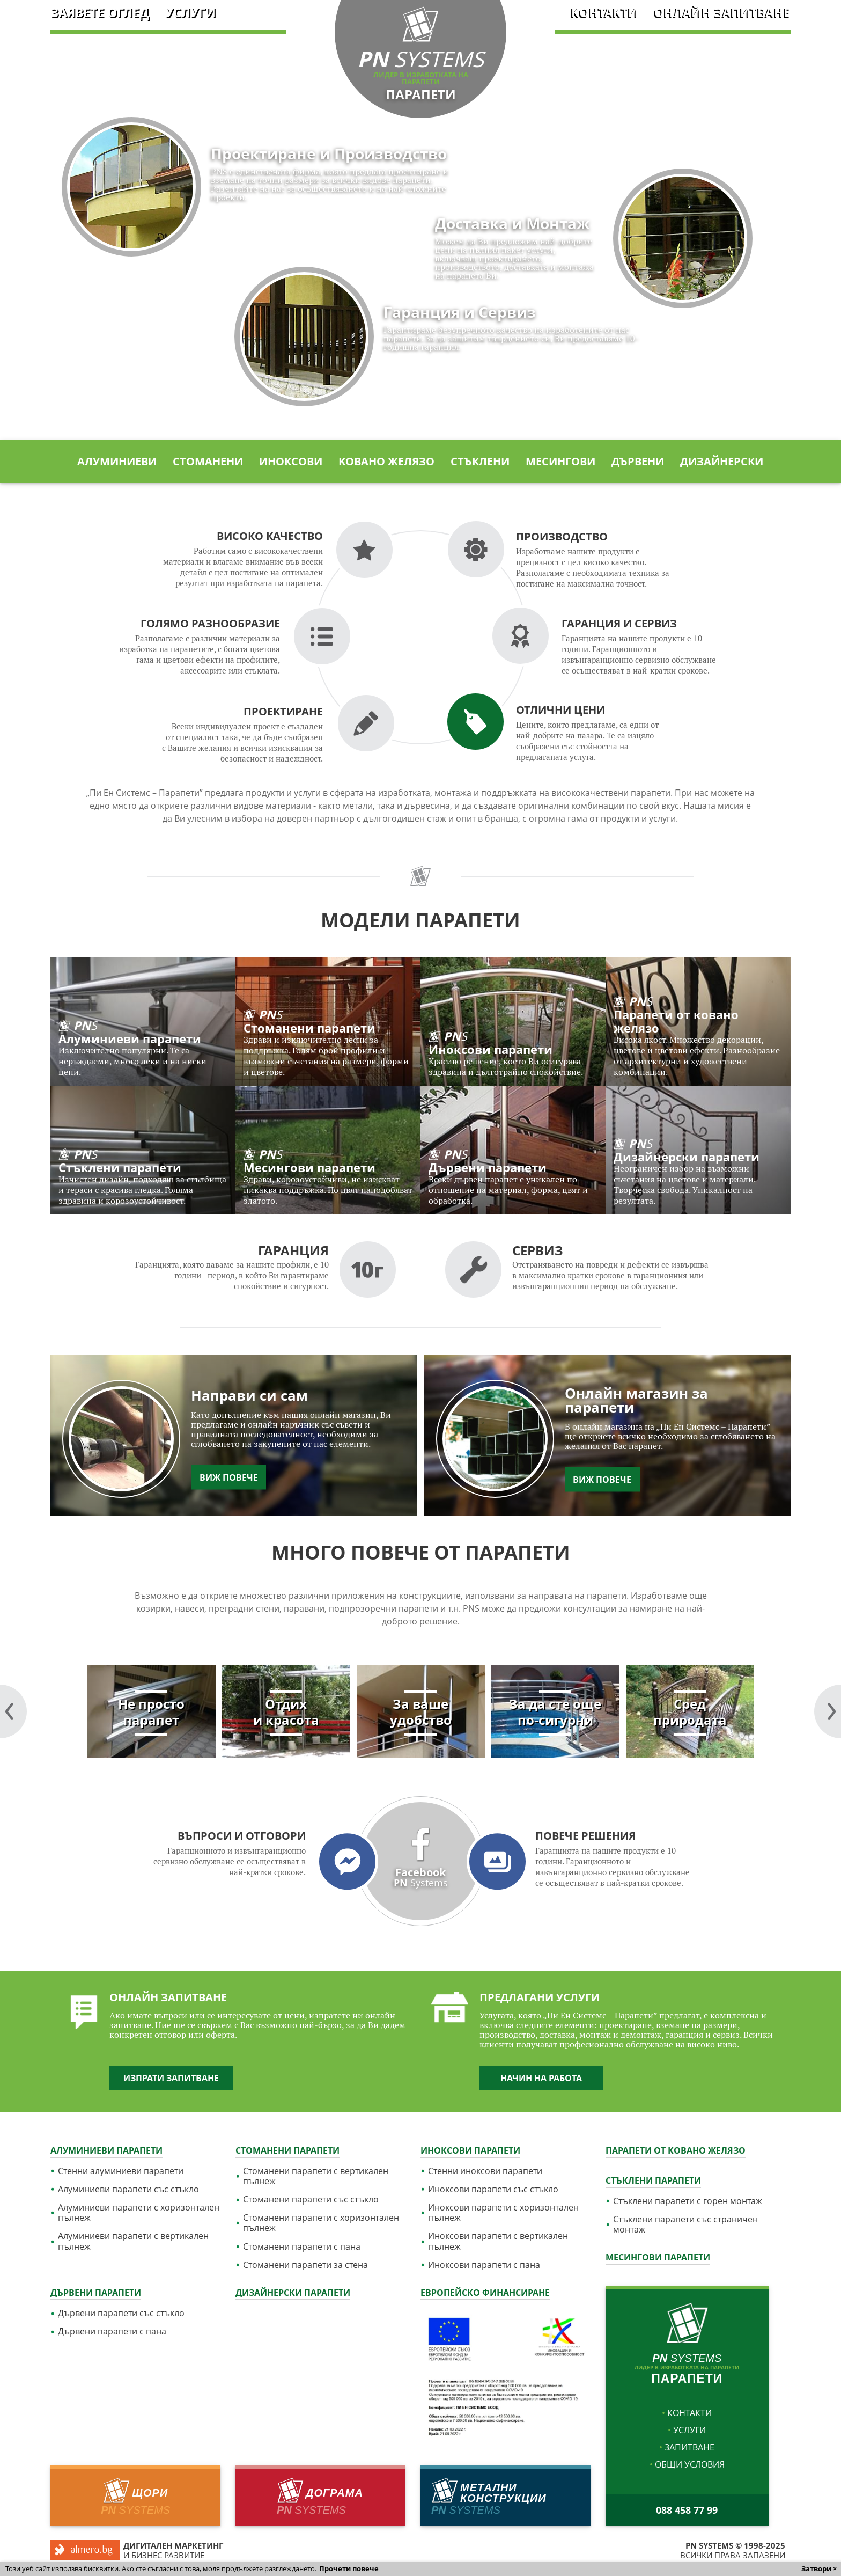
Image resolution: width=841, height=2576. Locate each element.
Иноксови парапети (470, 2150)
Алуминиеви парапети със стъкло (128, 2189)
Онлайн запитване (722, 12)
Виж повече (229, 1477)
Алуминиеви (117, 461)
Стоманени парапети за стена (305, 2265)
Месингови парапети (658, 2257)
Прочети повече (349, 2568)
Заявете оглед (99, 12)
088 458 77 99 (687, 2510)
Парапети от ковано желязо (676, 2150)
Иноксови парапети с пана (484, 2265)
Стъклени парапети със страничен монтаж (685, 2224)
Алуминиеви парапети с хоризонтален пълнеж (138, 2212)
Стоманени (208, 461)
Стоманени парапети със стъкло (311, 2199)
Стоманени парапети (287, 2150)
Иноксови (290, 461)
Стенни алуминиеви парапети (120, 2171)
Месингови (560, 461)
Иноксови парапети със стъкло (493, 2189)
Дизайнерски (721, 461)
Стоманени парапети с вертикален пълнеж (315, 2176)
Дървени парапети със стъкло (121, 2313)
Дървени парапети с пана (112, 2331)
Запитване (689, 2447)
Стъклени (480, 461)
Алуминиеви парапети (106, 2150)
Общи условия (690, 2464)
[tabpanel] (151, 1711)
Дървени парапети (95, 2293)
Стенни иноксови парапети (485, 2171)
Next (13, 1711)
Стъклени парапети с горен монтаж (687, 2201)
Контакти (604, 12)
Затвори (816, 2568)
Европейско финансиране (485, 2293)
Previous (827, 1711)
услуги (190, 12)
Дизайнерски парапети (292, 2293)
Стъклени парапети (653, 2180)
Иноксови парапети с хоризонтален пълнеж (503, 2212)
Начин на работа (541, 2078)
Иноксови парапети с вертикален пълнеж (498, 2241)
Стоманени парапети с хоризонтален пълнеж (321, 2223)
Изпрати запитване (171, 2078)
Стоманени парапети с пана (301, 2247)
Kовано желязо (386, 461)
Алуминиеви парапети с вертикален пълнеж (133, 2241)
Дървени (637, 461)
